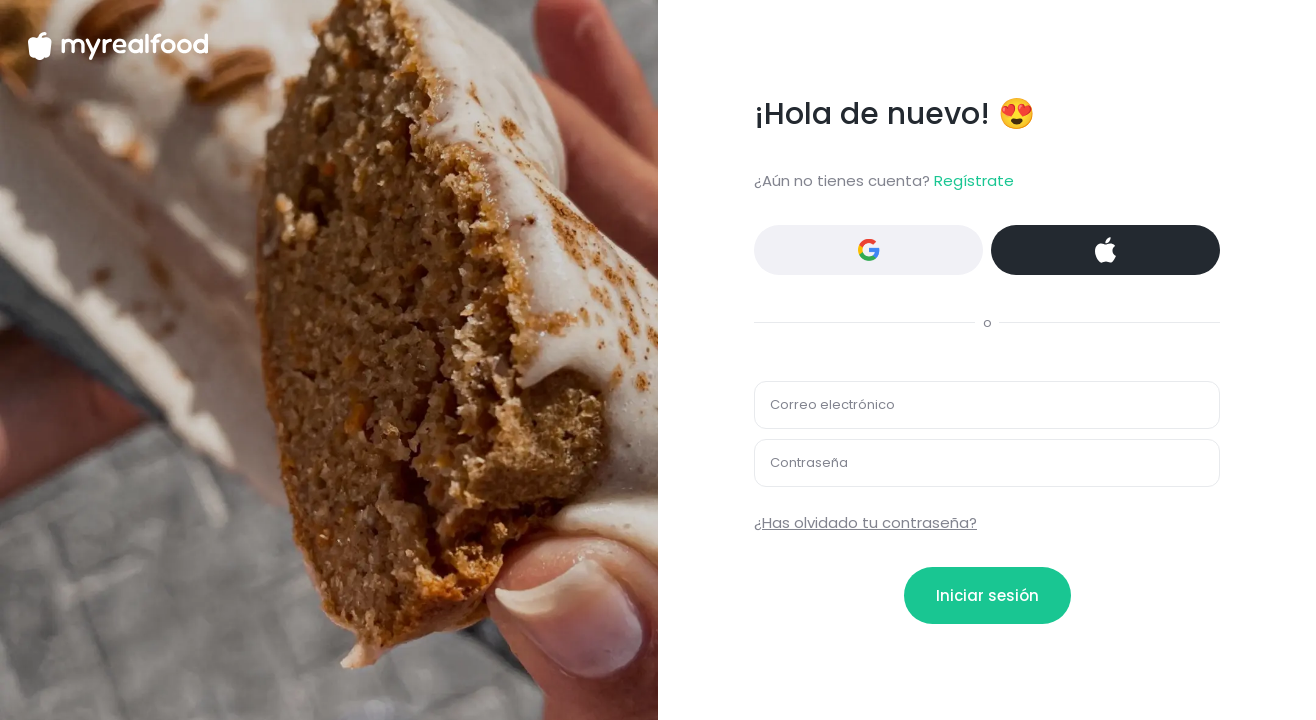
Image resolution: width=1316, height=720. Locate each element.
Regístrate (974, 180)
